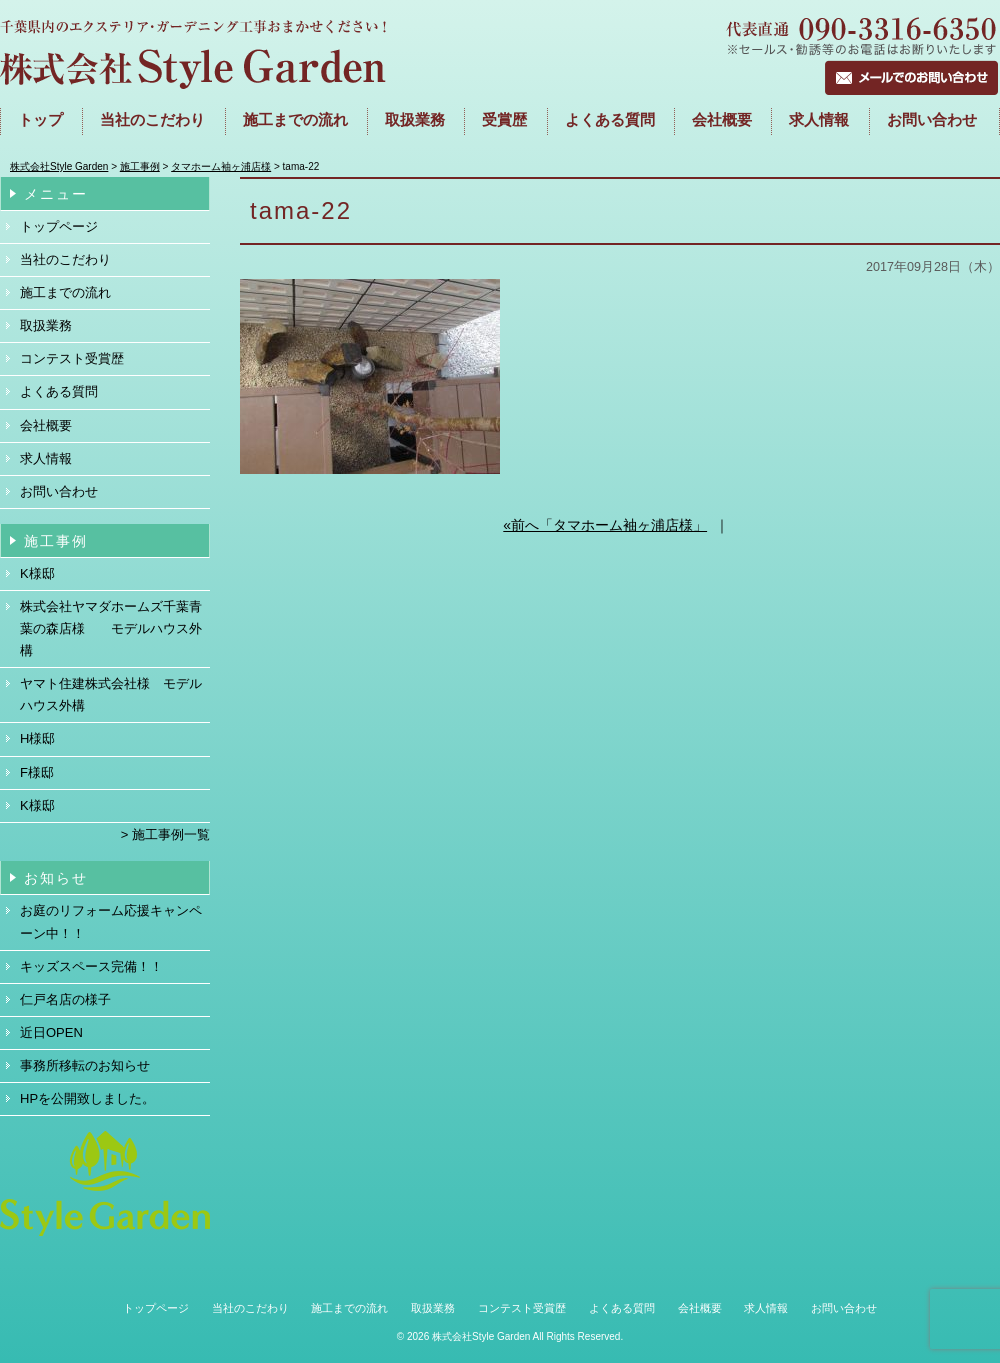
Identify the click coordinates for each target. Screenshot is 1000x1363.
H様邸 (37, 738)
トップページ (59, 226)
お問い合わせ (932, 120)
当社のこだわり (65, 259)
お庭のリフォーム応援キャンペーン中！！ (111, 921)
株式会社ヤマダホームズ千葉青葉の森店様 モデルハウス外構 (111, 628)
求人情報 (819, 120)
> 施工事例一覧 (165, 834)
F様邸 (37, 772)
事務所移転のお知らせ (85, 1065)
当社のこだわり (152, 120)
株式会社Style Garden (481, 1336)
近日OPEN (51, 1032)
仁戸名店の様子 (65, 999)
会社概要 (722, 120)
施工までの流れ (65, 292)
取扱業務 (415, 120)
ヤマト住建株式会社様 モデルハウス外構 (111, 694)
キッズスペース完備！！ (91, 966)
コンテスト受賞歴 (72, 358)
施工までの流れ (295, 120)
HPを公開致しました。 (87, 1098)
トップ (40, 120)
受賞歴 (504, 120)
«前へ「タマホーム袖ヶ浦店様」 (605, 525)
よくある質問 (610, 120)
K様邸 (37, 573)
